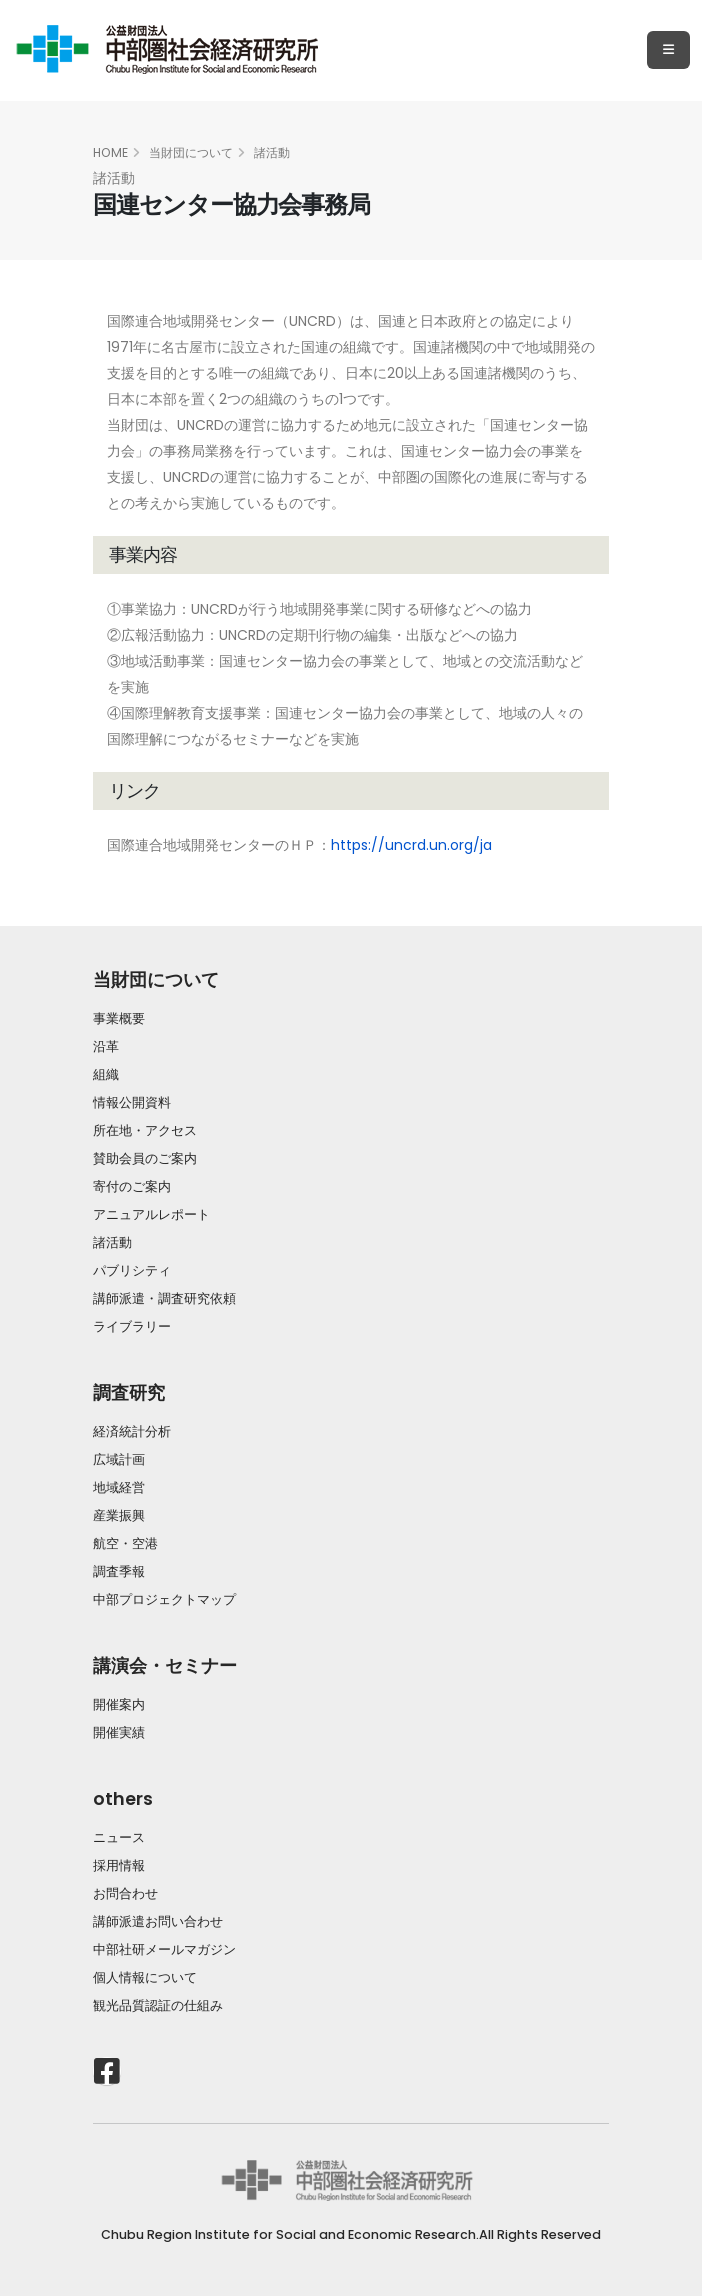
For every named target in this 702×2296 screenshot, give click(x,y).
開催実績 (119, 1732)
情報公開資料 (132, 1102)
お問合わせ (125, 1893)
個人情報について (145, 1977)
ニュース (119, 1837)
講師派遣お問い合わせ (158, 1921)
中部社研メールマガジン (164, 1949)
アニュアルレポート (151, 1214)
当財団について (191, 152)
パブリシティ (132, 1270)
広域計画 (119, 1459)
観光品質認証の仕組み (158, 2005)
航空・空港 (125, 1543)
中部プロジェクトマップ (164, 1599)
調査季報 (119, 1571)
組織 (106, 1074)
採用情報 (119, 1865)
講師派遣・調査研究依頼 (164, 1298)
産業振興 (119, 1515)
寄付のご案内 (132, 1186)
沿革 (106, 1046)
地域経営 (119, 1487)
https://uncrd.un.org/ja (411, 845)
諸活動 (272, 152)
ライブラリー (132, 1326)
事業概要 (119, 1018)
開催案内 (119, 1704)
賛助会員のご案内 (145, 1158)
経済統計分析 (132, 1431)
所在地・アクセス (145, 1130)
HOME (110, 152)
